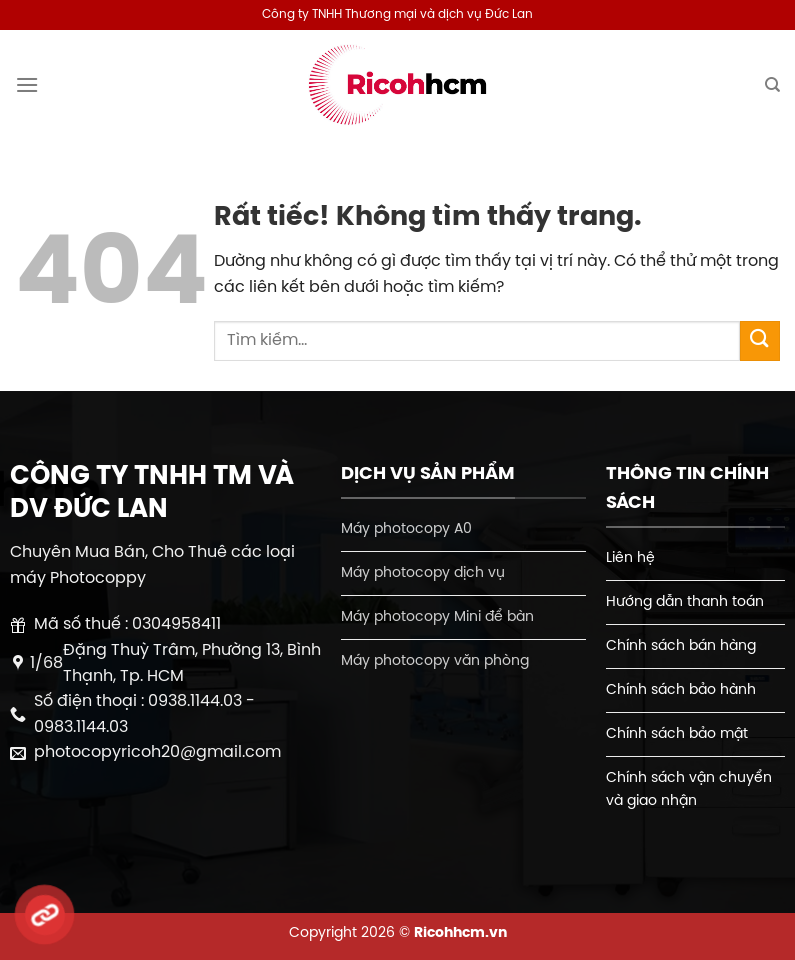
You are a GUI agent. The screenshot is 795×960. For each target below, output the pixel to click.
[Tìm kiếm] (772, 85)
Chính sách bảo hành (681, 690)
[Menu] (27, 84)
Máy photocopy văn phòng (435, 661)
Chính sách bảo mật (677, 734)
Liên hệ (630, 558)
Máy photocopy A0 (406, 529)
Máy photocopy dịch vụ (423, 573)
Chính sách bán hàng (681, 646)
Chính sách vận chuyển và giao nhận (689, 789)
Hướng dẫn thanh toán (685, 602)
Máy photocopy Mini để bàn (437, 617)
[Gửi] (760, 340)
